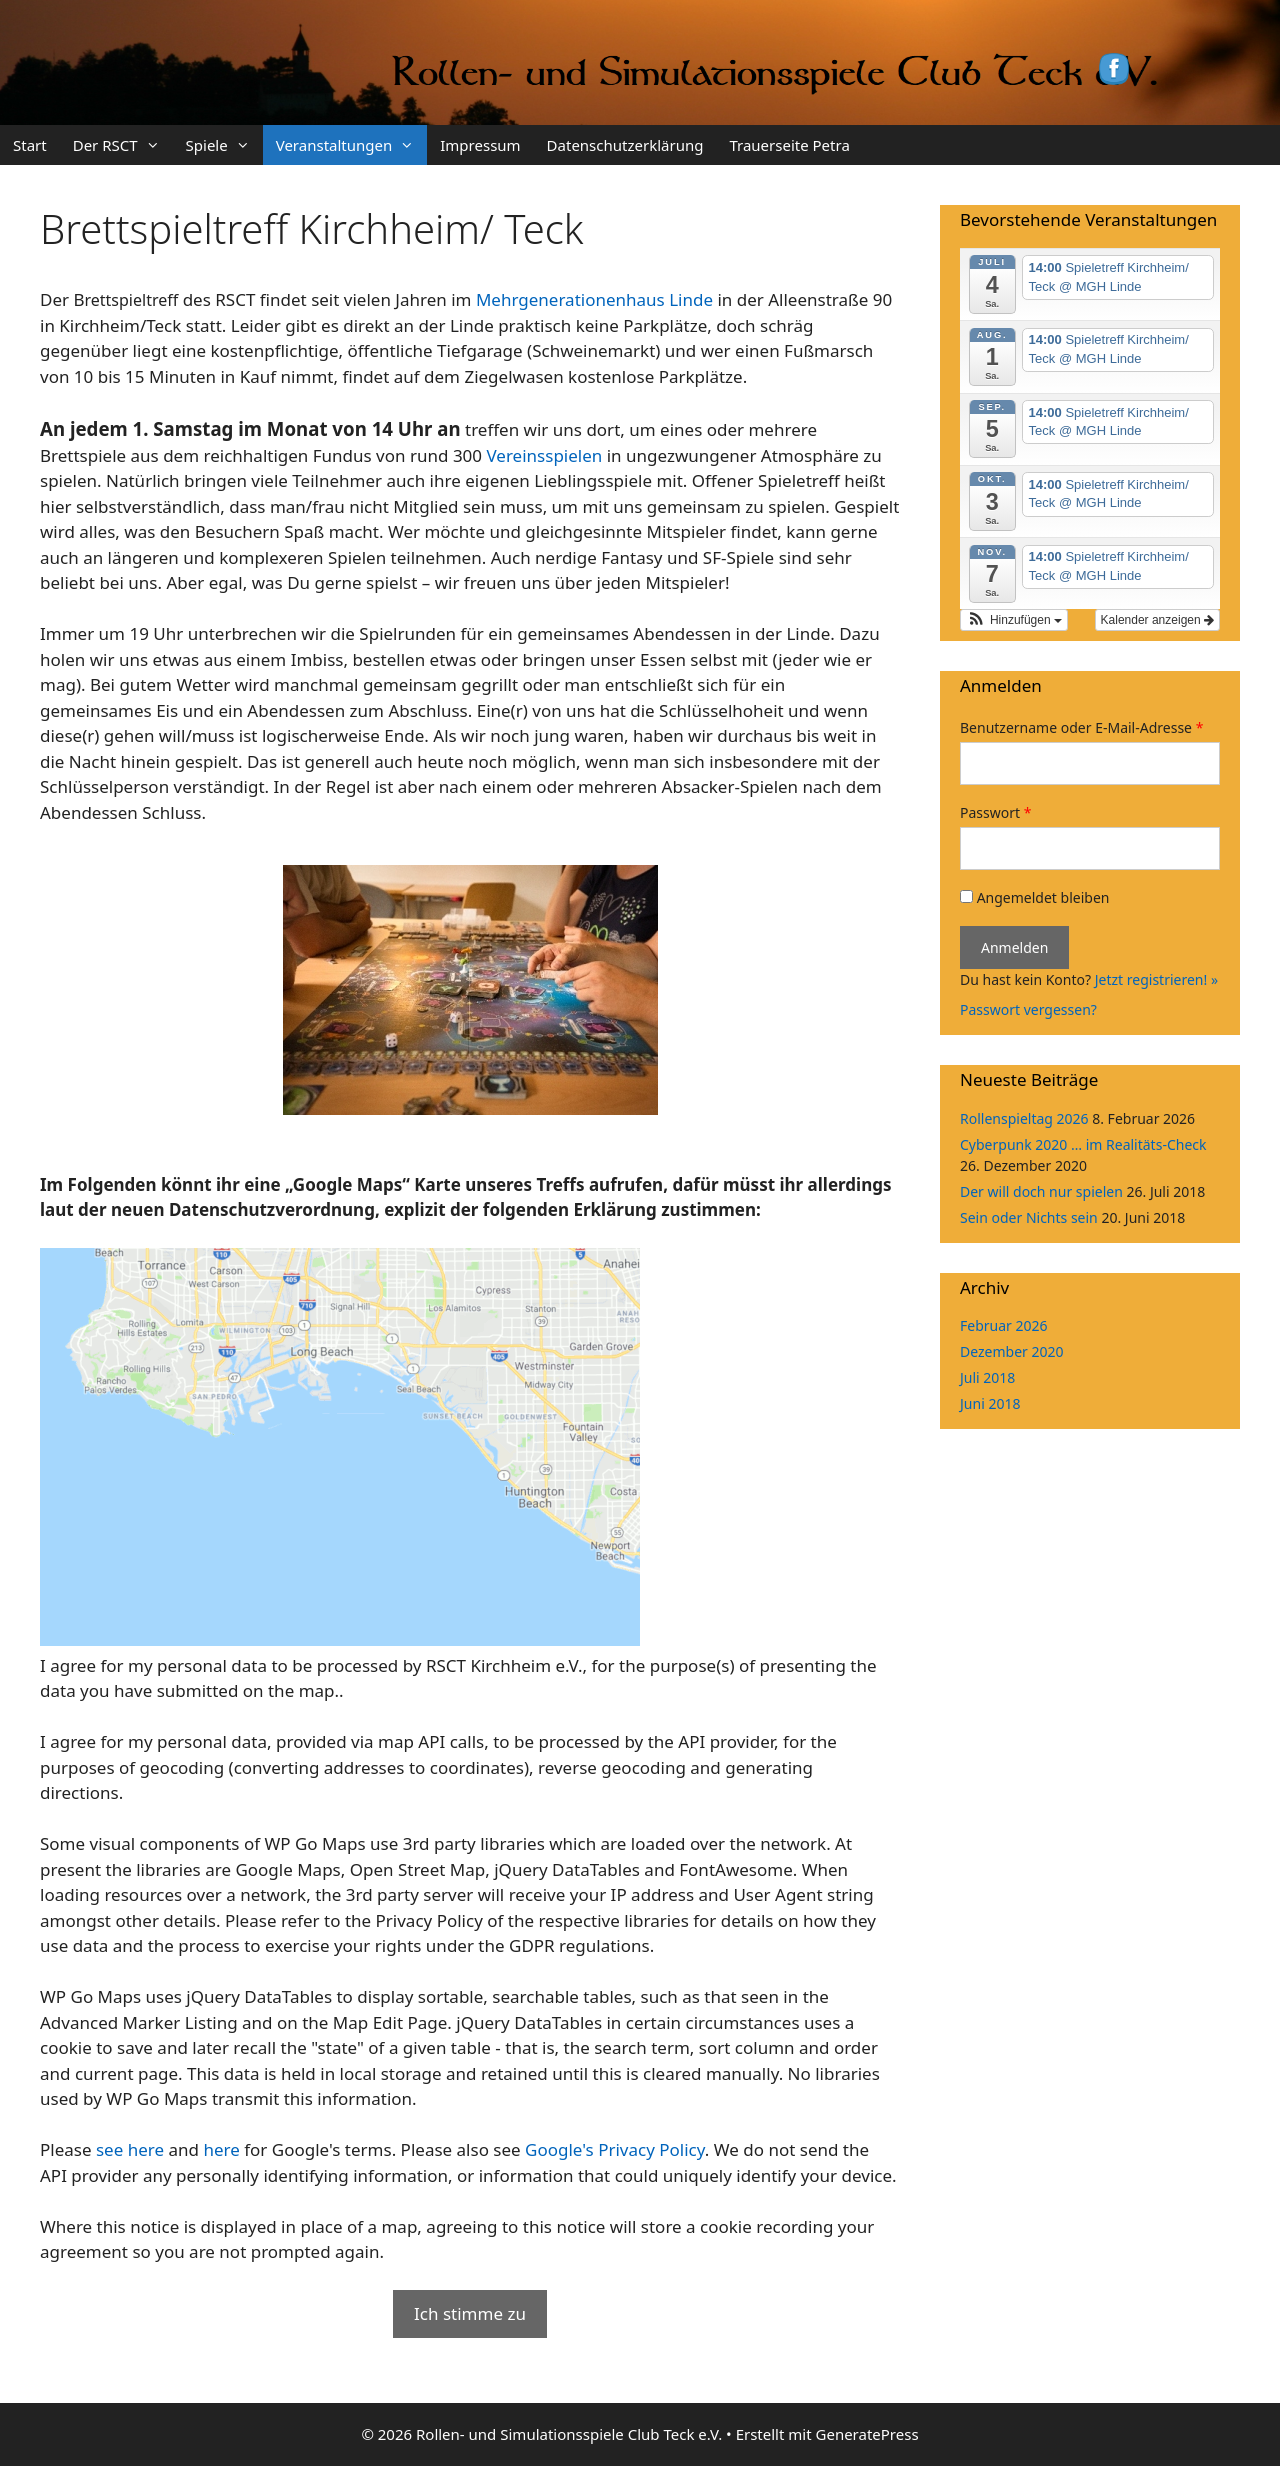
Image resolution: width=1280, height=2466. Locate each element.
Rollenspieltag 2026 (1024, 1118)
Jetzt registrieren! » (1156, 979)
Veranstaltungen (352, 145)
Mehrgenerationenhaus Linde (594, 299)
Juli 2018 (987, 1377)
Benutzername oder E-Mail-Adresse (1081, 727)
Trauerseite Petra (789, 145)
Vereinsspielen (544, 455)
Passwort (995, 812)
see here (130, 2149)
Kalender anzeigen (1157, 620)
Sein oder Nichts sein (1029, 1217)
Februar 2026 (1004, 1325)
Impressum (480, 145)
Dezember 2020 (1012, 1351)
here (221, 2149)
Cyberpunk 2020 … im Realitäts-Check (1083, 1144)
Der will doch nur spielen (1041, 1191)
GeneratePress (867, 2434)
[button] (1014, 620)
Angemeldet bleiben (1034, 897)
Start (30, 145)
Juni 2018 (990, 1403)
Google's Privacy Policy (615, 2149)
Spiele (224, 145)
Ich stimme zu (470, 2313)
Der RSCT (123, 145)
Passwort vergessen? (1028, 1009)
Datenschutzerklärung (625, 145)
